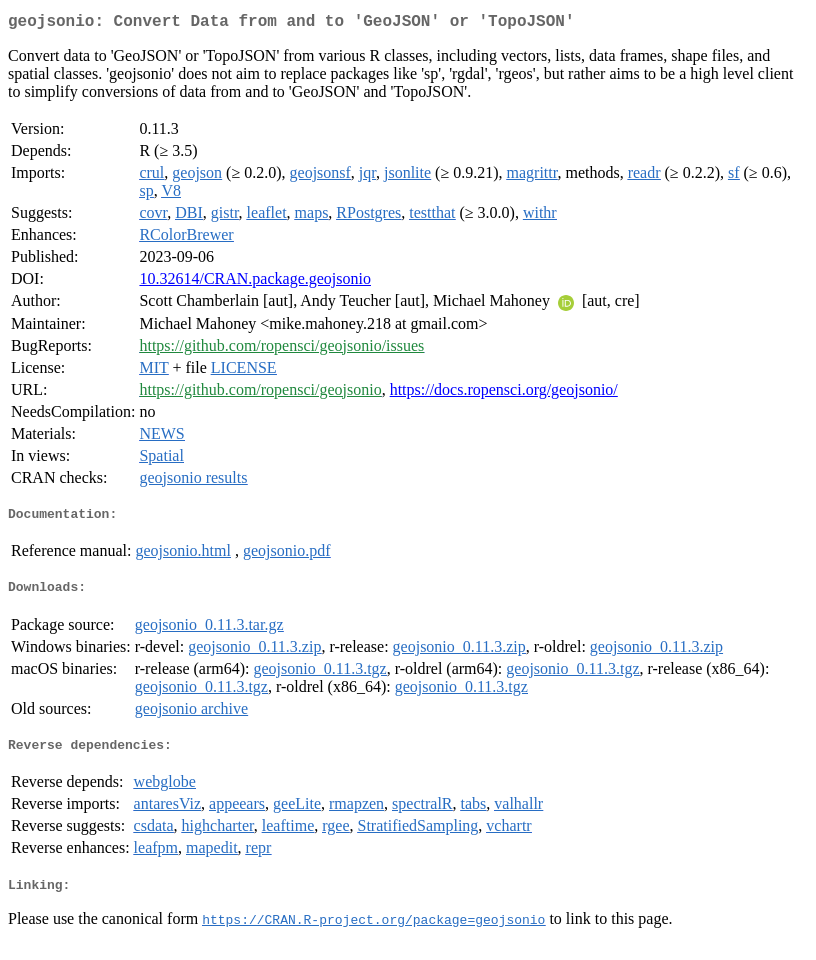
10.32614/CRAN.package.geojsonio (255, 282)
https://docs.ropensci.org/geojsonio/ (504, 393)
